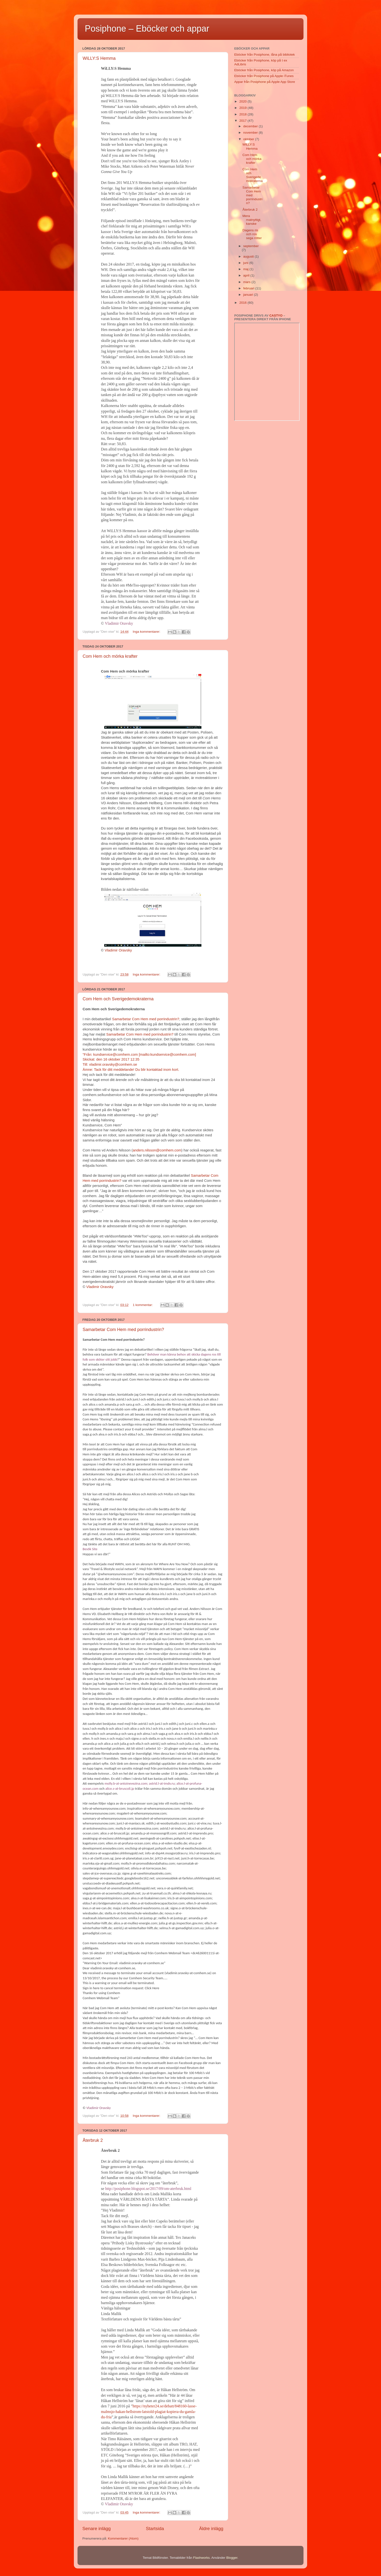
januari (248, 294)
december (251, 126)
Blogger (231, 2557)
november (251, 132)
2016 (243, 302)
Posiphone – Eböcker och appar (147, 29)
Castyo (275, 315)
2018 (243, 114)
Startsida (155, 2528)
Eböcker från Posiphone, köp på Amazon (264, 70)
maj (246, 269)
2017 (243, 120)
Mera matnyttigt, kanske (251, 219)
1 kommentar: (143, 1305)
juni (246, 263)
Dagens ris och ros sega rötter (252, 234)
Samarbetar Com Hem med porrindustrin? (145, 1019)
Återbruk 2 (93, 2140)
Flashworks (201, 2557)
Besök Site (90, 1549)
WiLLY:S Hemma (99, 58)
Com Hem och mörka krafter (110, 656)
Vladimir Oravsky (119, 623)
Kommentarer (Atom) (123, 2538)
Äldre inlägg (211, 2528)
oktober (249, 139)
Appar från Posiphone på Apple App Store (264, 82)
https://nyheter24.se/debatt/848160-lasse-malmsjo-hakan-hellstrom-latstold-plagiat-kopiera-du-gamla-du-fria (149, 2411)
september (251, 246)
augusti (249, 256)
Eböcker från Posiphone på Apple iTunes (264, 76)
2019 (243, 108)
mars (247, 282)
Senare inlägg (96, 2528)
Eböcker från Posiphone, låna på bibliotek (264, 54)
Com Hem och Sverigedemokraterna (118, 998)
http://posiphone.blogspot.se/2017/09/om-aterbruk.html (148, 2189)
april (246, 275)
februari (249, 288)
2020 (243, 101)
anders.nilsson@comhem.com (157, 1150)
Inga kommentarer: (147, 631)
